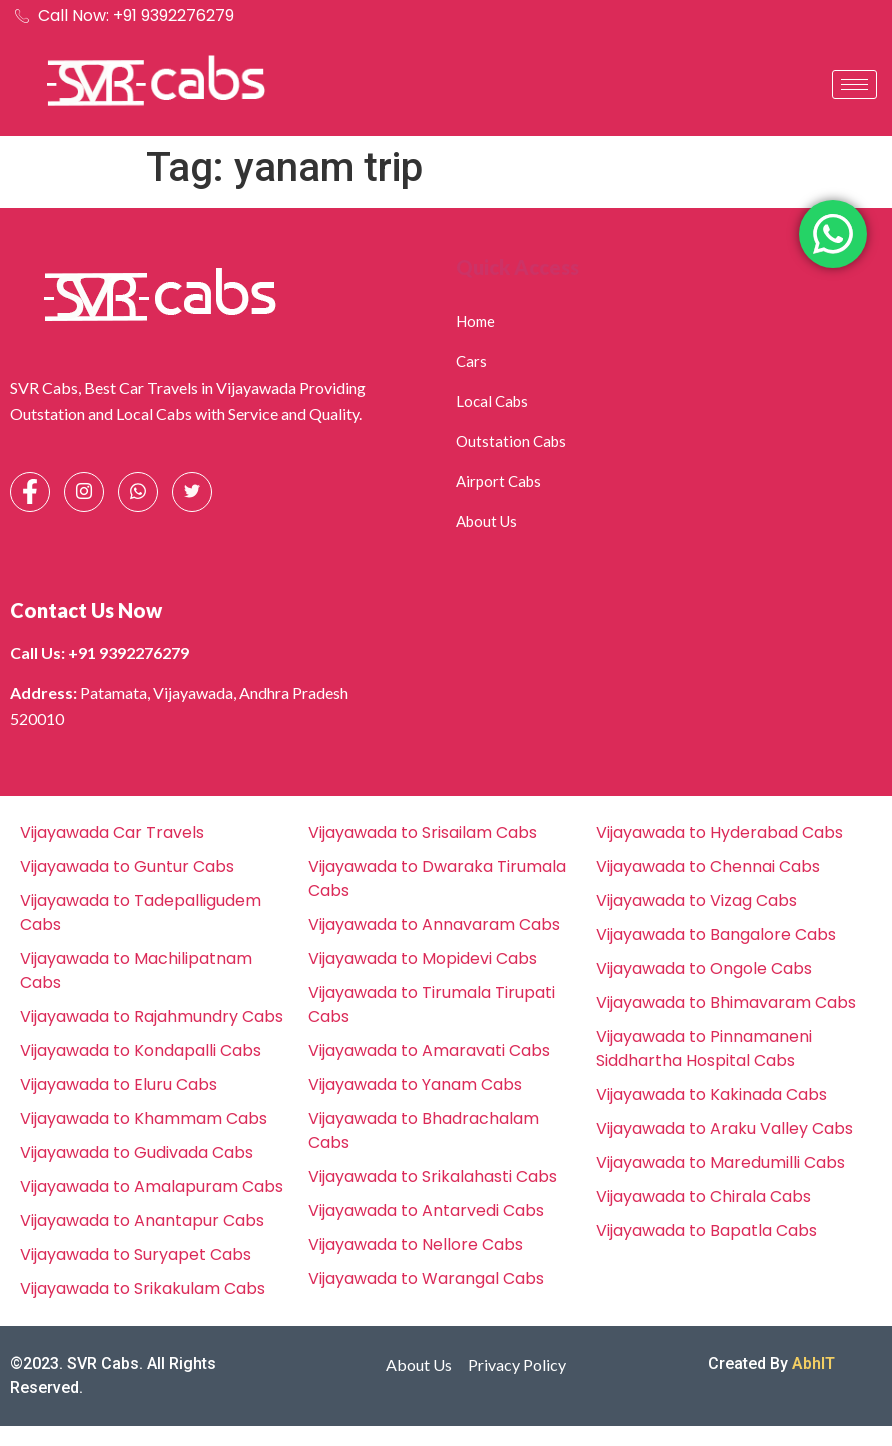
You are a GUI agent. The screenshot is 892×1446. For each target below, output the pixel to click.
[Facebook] (30, 492)
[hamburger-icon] (854, 84)
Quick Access (517, 267)
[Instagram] (84, 492)
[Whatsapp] (138, 492)
